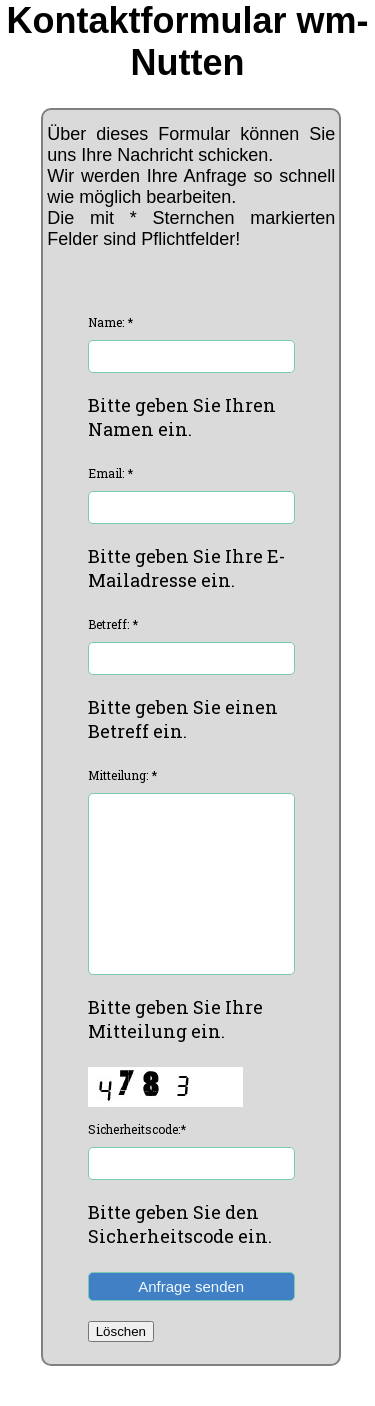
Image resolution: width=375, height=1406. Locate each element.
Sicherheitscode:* (137, 1159)
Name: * (110, 322)
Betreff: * (113, 624)
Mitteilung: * (122, 775)
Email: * (110, 473)
